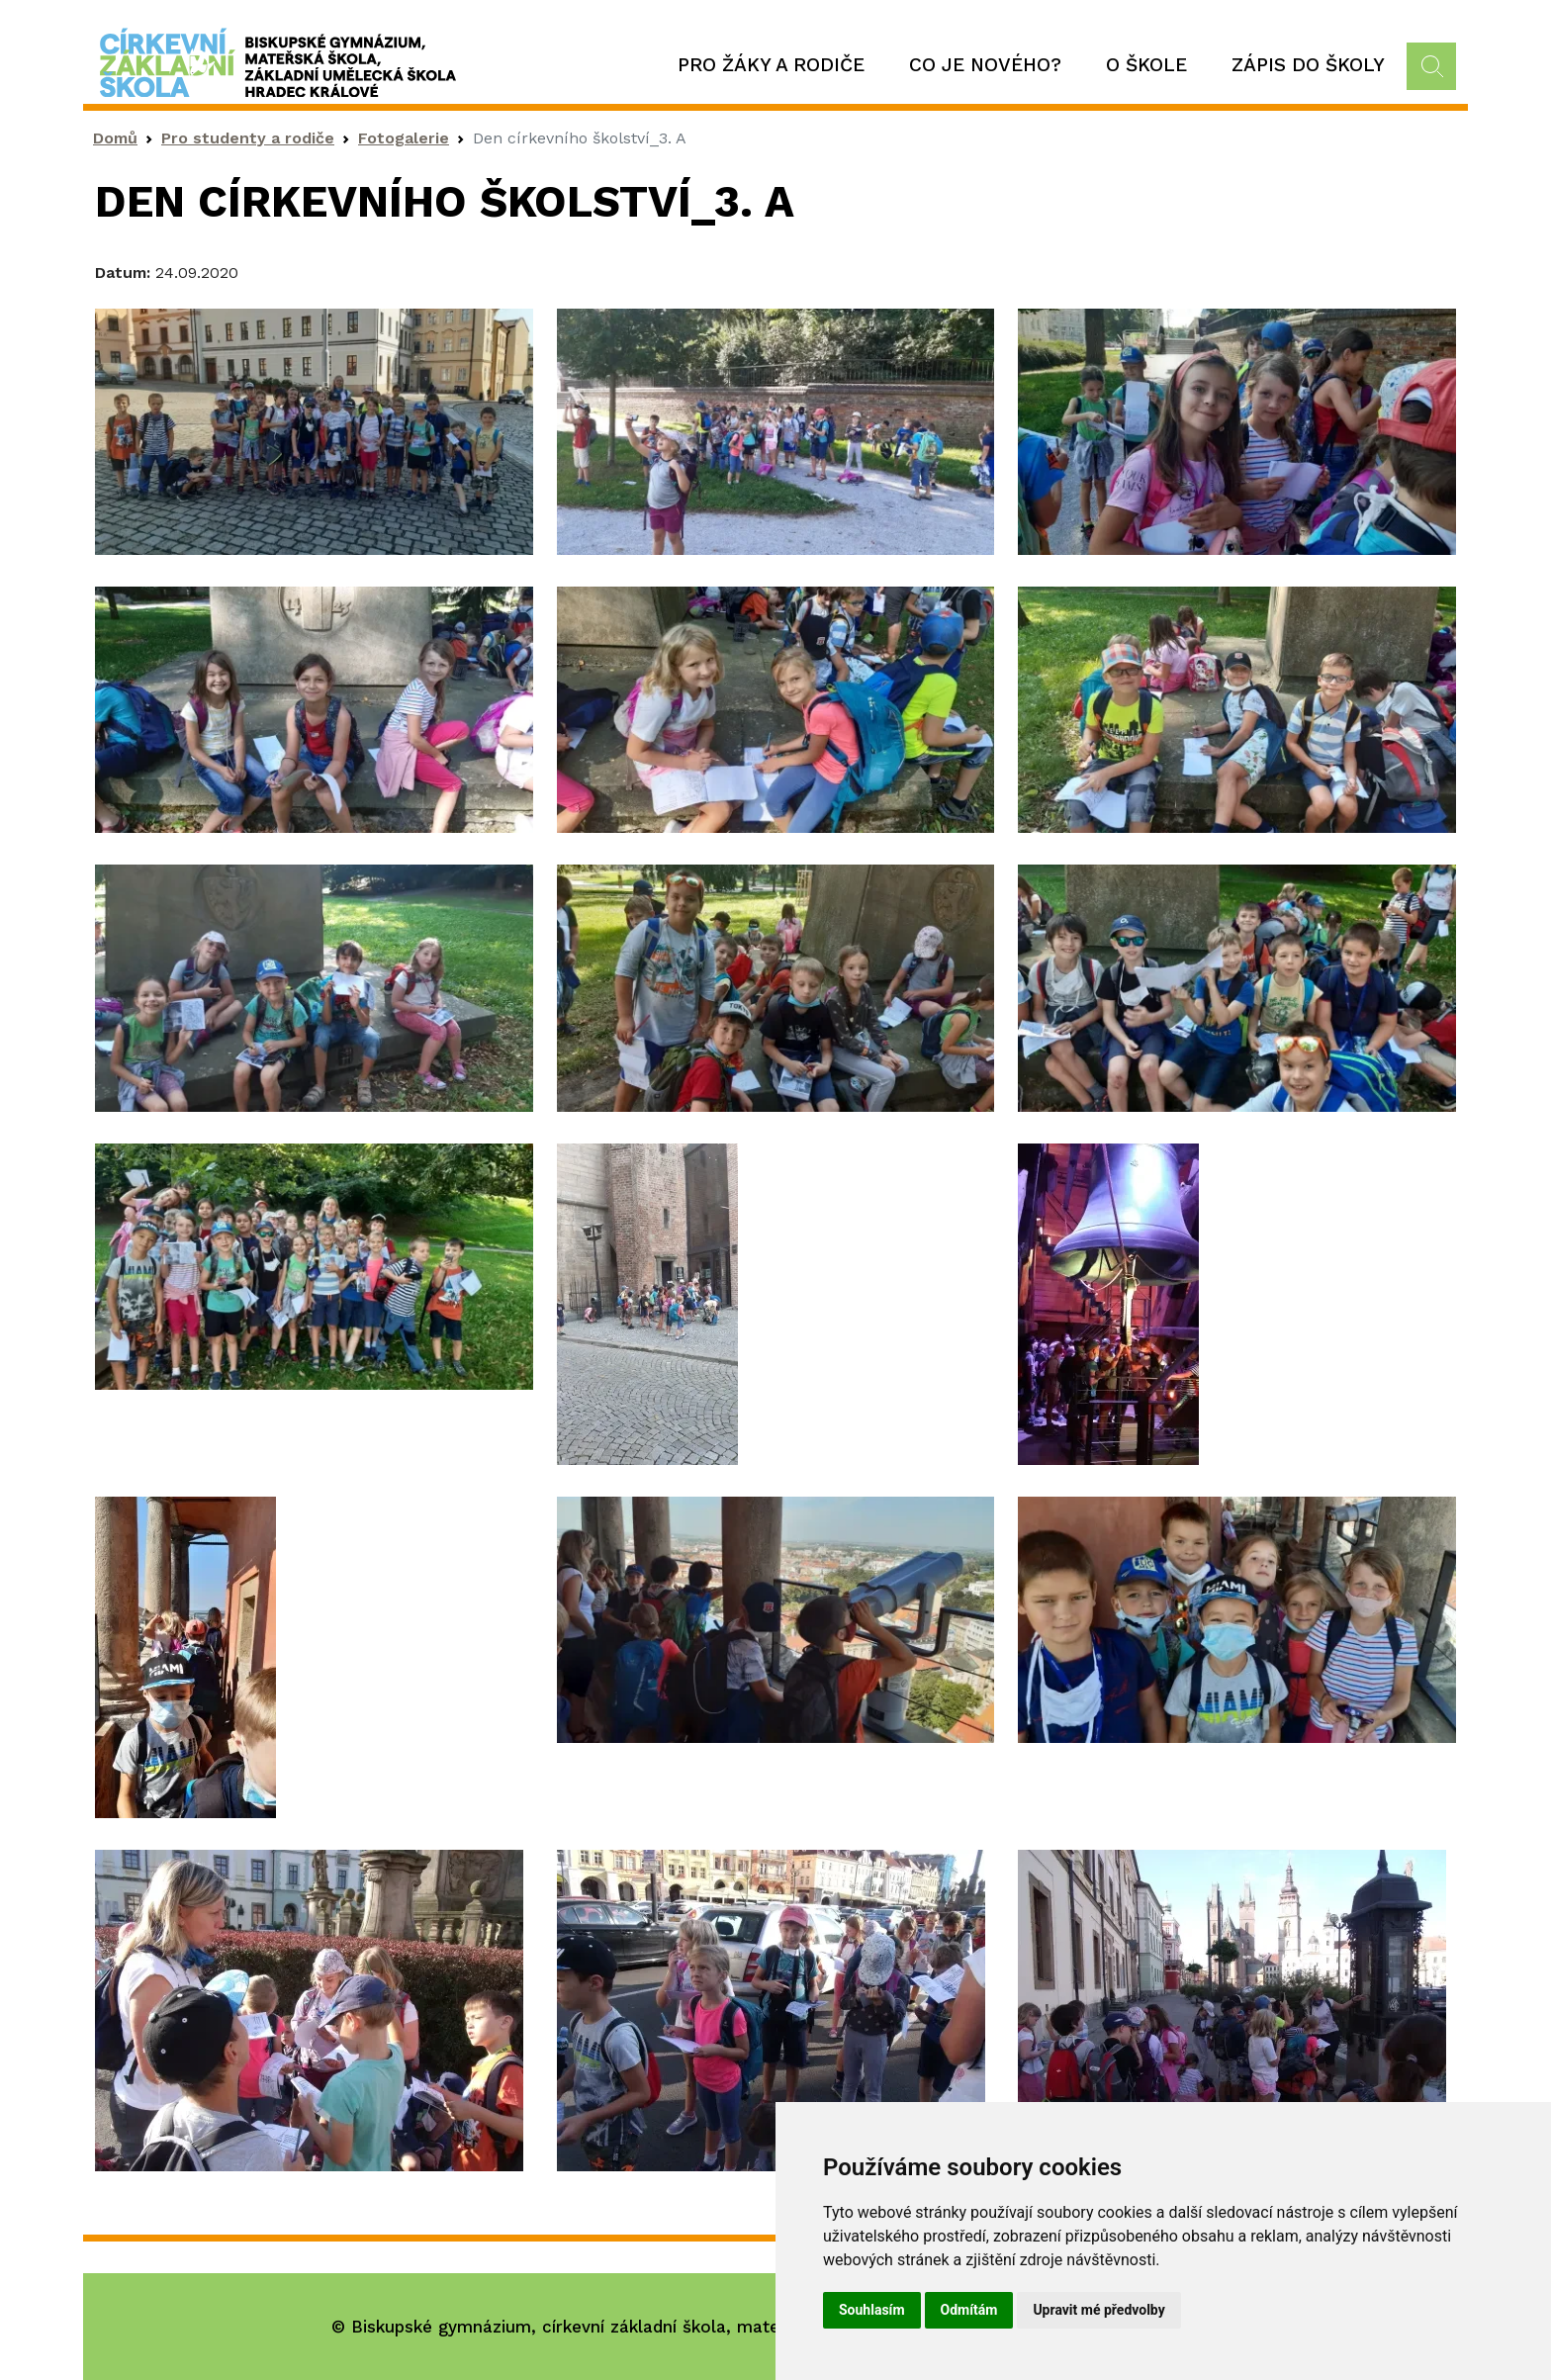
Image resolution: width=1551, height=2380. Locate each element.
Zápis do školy (1308, 64)
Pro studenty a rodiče (247, 138)
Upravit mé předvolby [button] (1098, 2310)
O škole (1146, 64)
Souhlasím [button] (872, 2310)
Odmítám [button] (969, 2310)
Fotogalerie (403, 138)
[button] (314, 429)
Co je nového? (985, 64)
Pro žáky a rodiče (771, 64)
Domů (115, 138)
